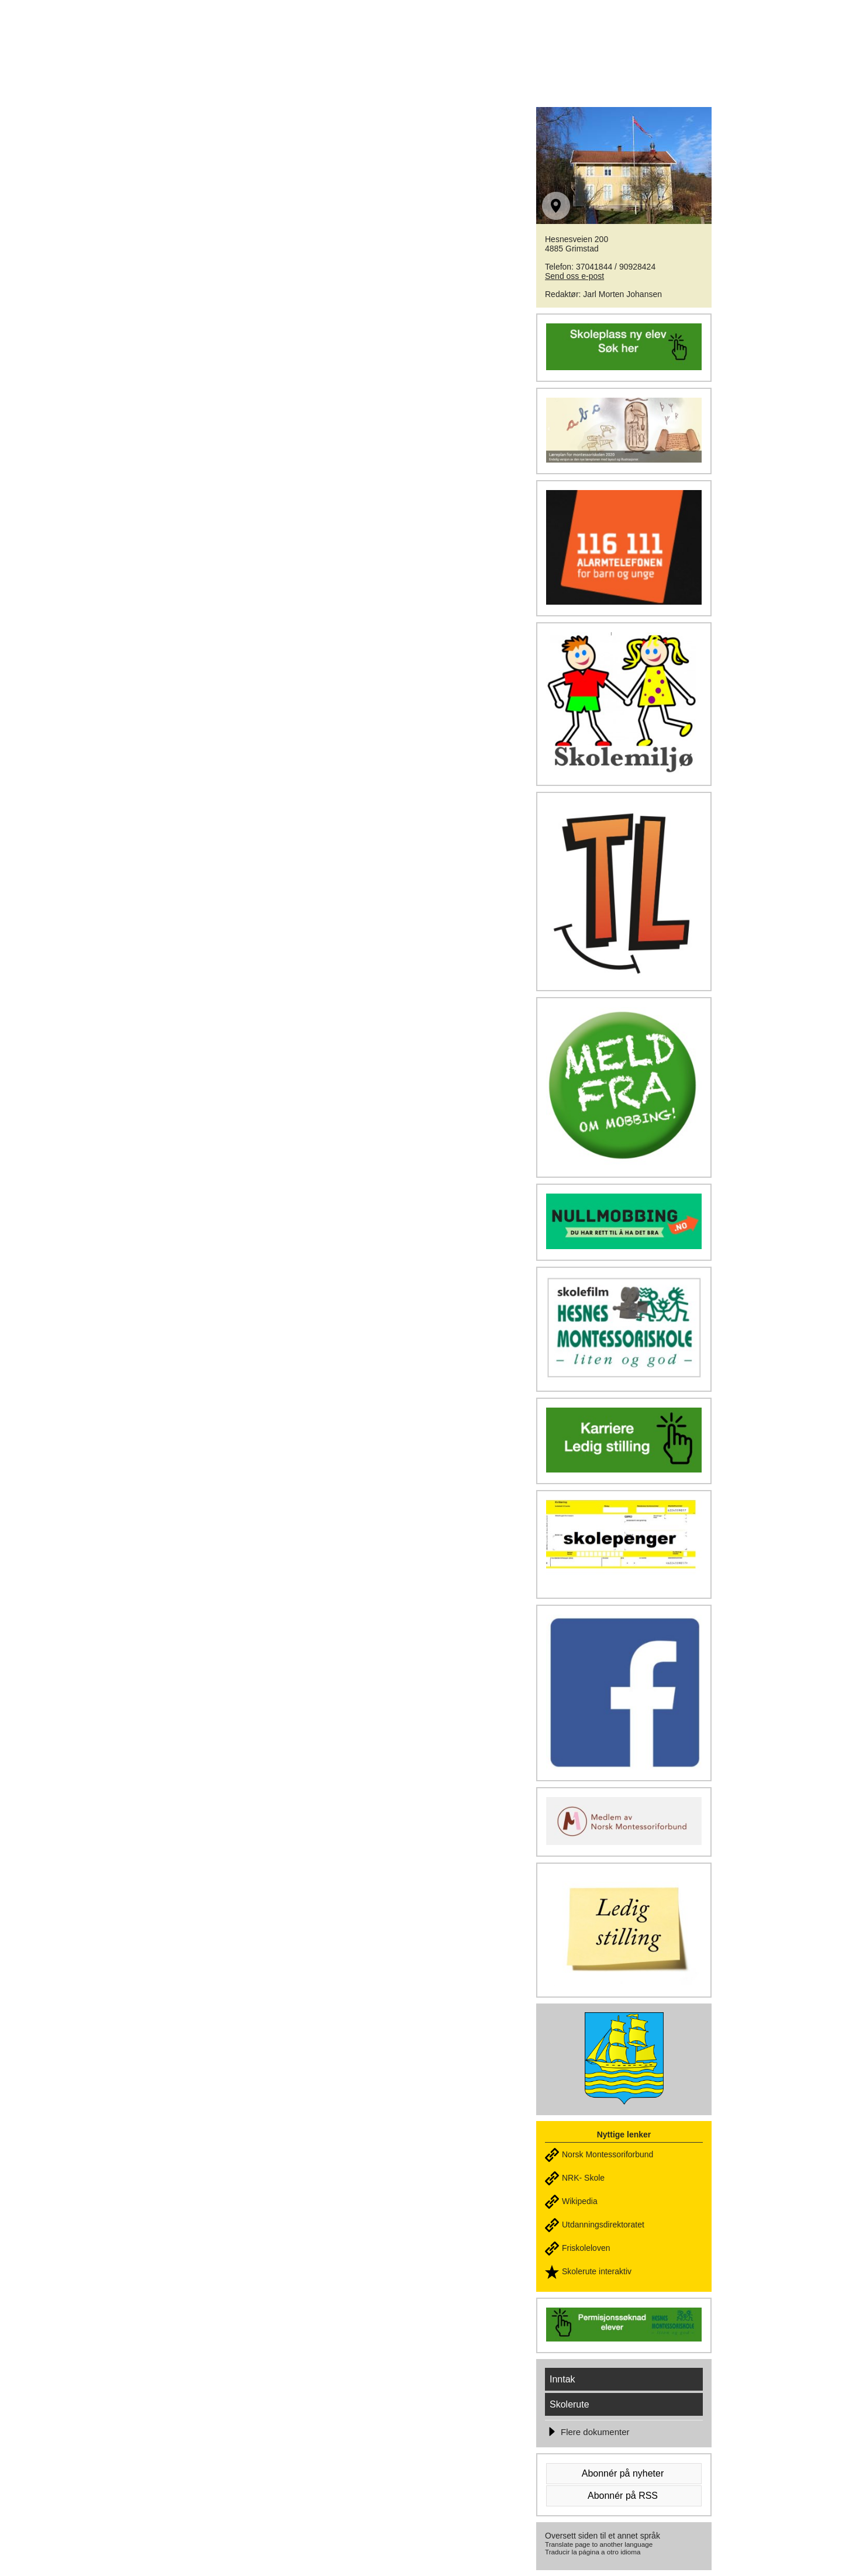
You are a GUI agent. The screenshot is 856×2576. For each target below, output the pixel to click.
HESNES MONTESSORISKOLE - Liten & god (339, 35)
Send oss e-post (574, 276)
